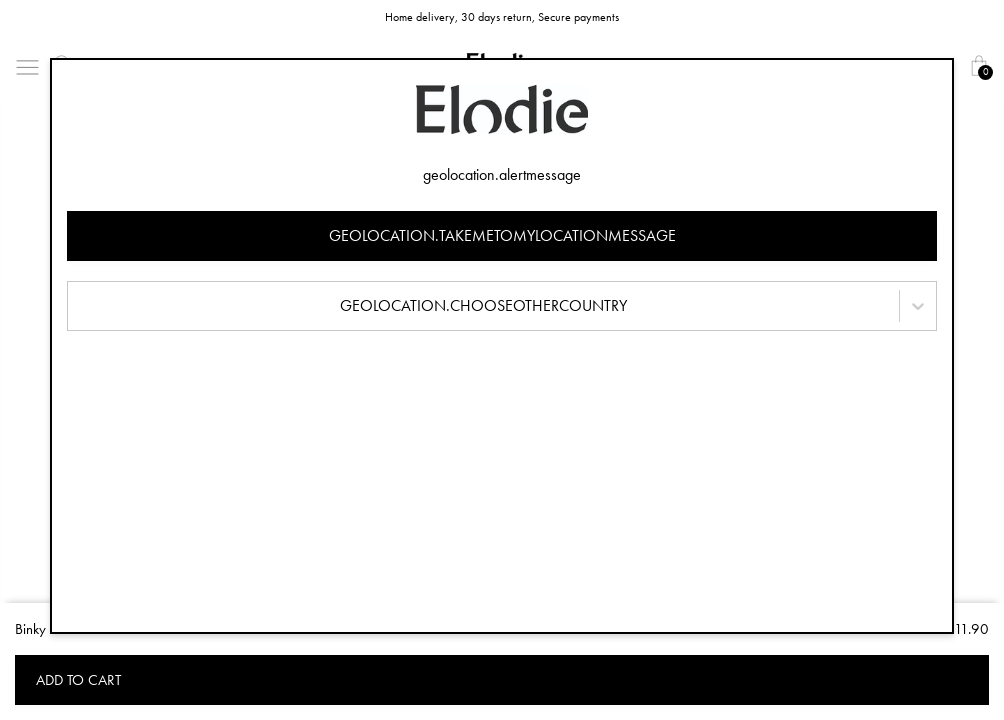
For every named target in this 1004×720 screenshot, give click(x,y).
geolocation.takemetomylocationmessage (502, 235)
